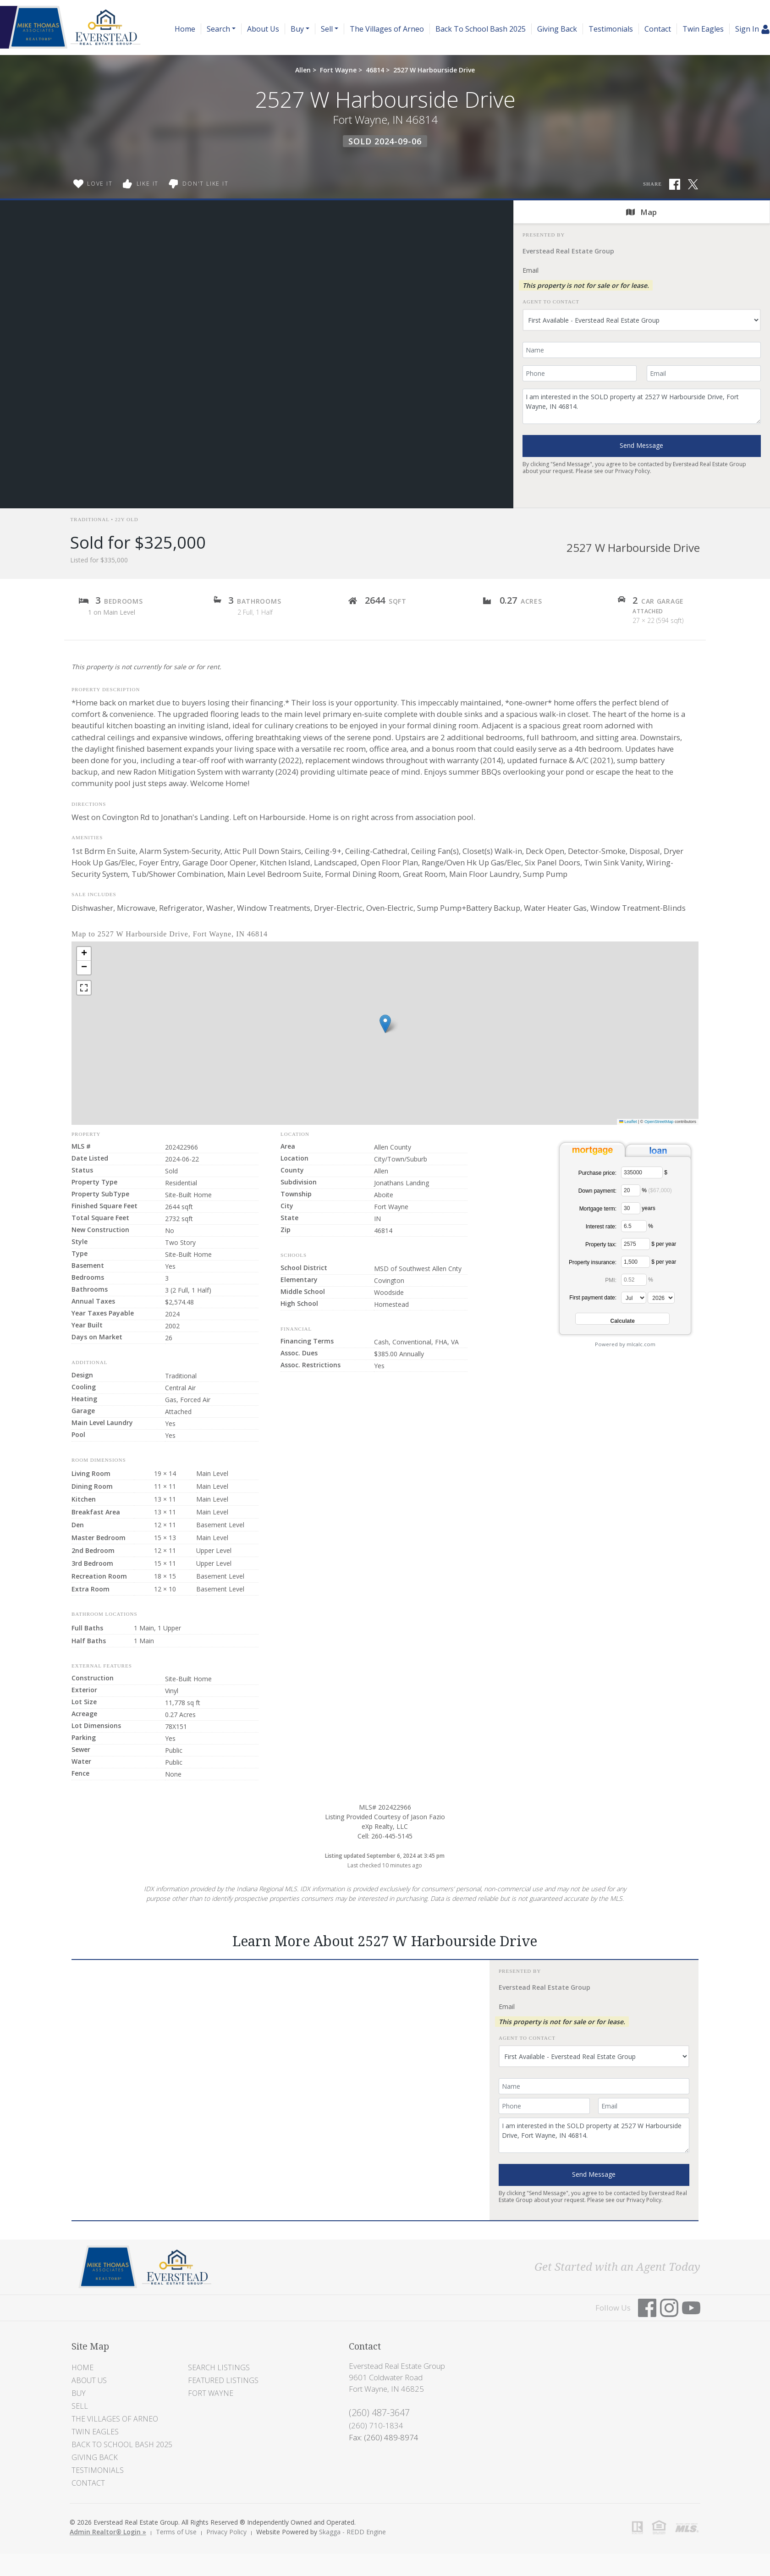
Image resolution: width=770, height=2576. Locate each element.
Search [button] (218, 29)
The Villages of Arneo (387, 29)
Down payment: (597, 1191)
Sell (80, 2406)
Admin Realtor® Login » (108, 2531)
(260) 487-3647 (379, 2412)
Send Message (641, 445)
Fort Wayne (338, 70)
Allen (303, 70)
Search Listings (219, 2367)
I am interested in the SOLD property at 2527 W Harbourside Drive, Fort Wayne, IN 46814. (641, 406)
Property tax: (600, 1244)
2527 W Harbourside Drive (434, 70)
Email (530, 270)
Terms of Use (176, 2531)
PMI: (610, 1280)
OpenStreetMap (659, 1121)
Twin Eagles (703, 29)
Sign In (752, 29)
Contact (657, 29)
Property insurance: (592, 1262)
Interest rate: (601, 1226)
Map (641, 212)
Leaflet (628, 1121)
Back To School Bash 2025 (480, 29)
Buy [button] (297, 29)
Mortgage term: (597, 1208)
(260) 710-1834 (376, 2425)
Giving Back (557, 29)
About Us (263, 29)
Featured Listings (223, 2380)
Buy (79, 2393)
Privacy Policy (632, 471)
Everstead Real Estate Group (568, 251)
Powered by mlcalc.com (625, 1344)
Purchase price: (597, 1173)
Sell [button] (327, 29)
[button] (385, 1023)
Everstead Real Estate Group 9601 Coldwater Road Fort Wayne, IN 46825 (397, 2377)
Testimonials (610, 29)
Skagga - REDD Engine (352, 2531)
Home (185, 29)
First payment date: (592, 1297)
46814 (375, 70)
